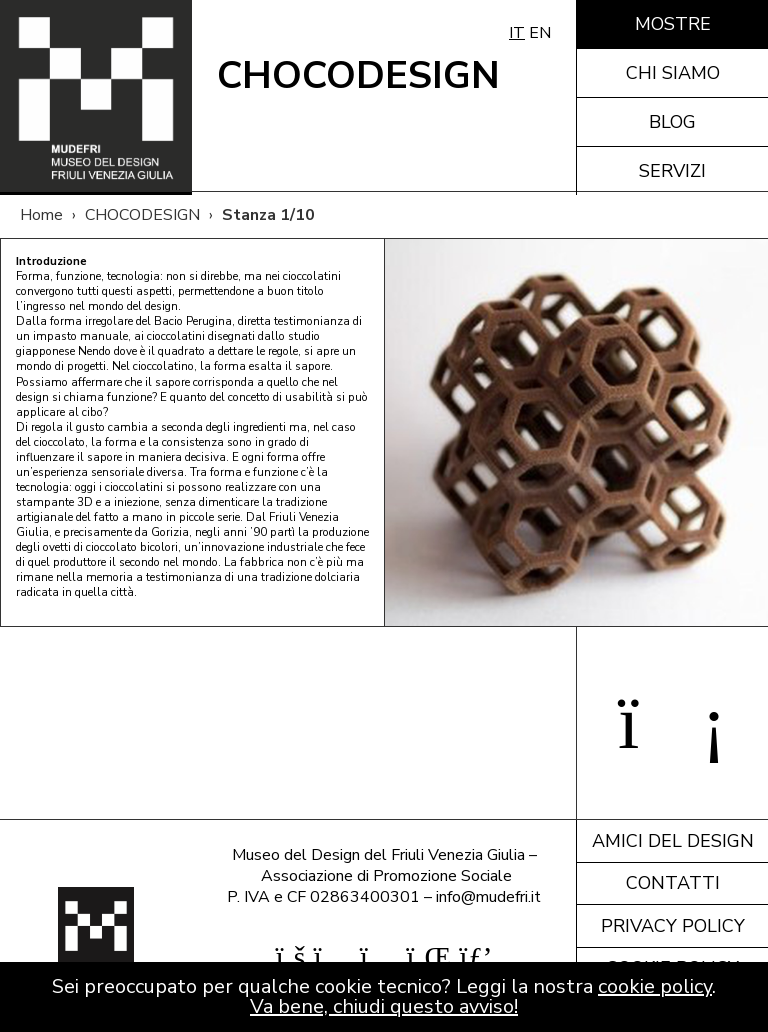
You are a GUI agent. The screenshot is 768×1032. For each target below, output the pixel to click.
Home (41, 215)
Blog (672, 122)
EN (540, 33)
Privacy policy (673, 926)
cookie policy (655, 986)
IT (517, 33)
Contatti (673, 883)
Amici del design (673, 841)
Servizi (672, 171)
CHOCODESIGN (142, 215)
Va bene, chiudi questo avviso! (384, 1006)
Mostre (673, 24)
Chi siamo (673, 73)
